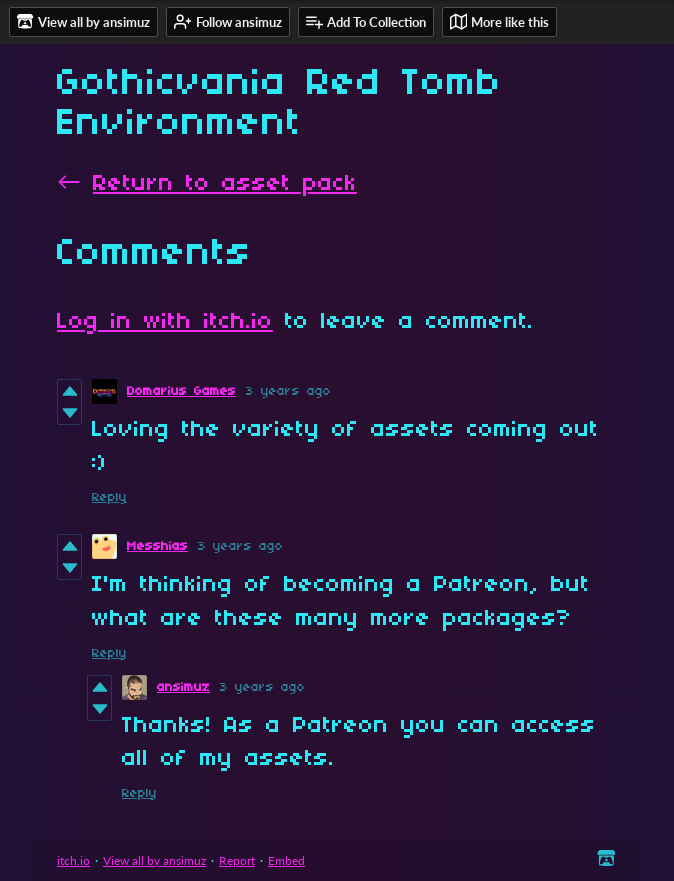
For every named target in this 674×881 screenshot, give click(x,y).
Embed (286, 860)
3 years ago (288, 391)
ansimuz (183, 687)
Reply (109, 497)
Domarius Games (181, 391)
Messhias (157, 546)
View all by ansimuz (154, 860)
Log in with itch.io (165, 322)
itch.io (73, 860)
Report (237, 860)
